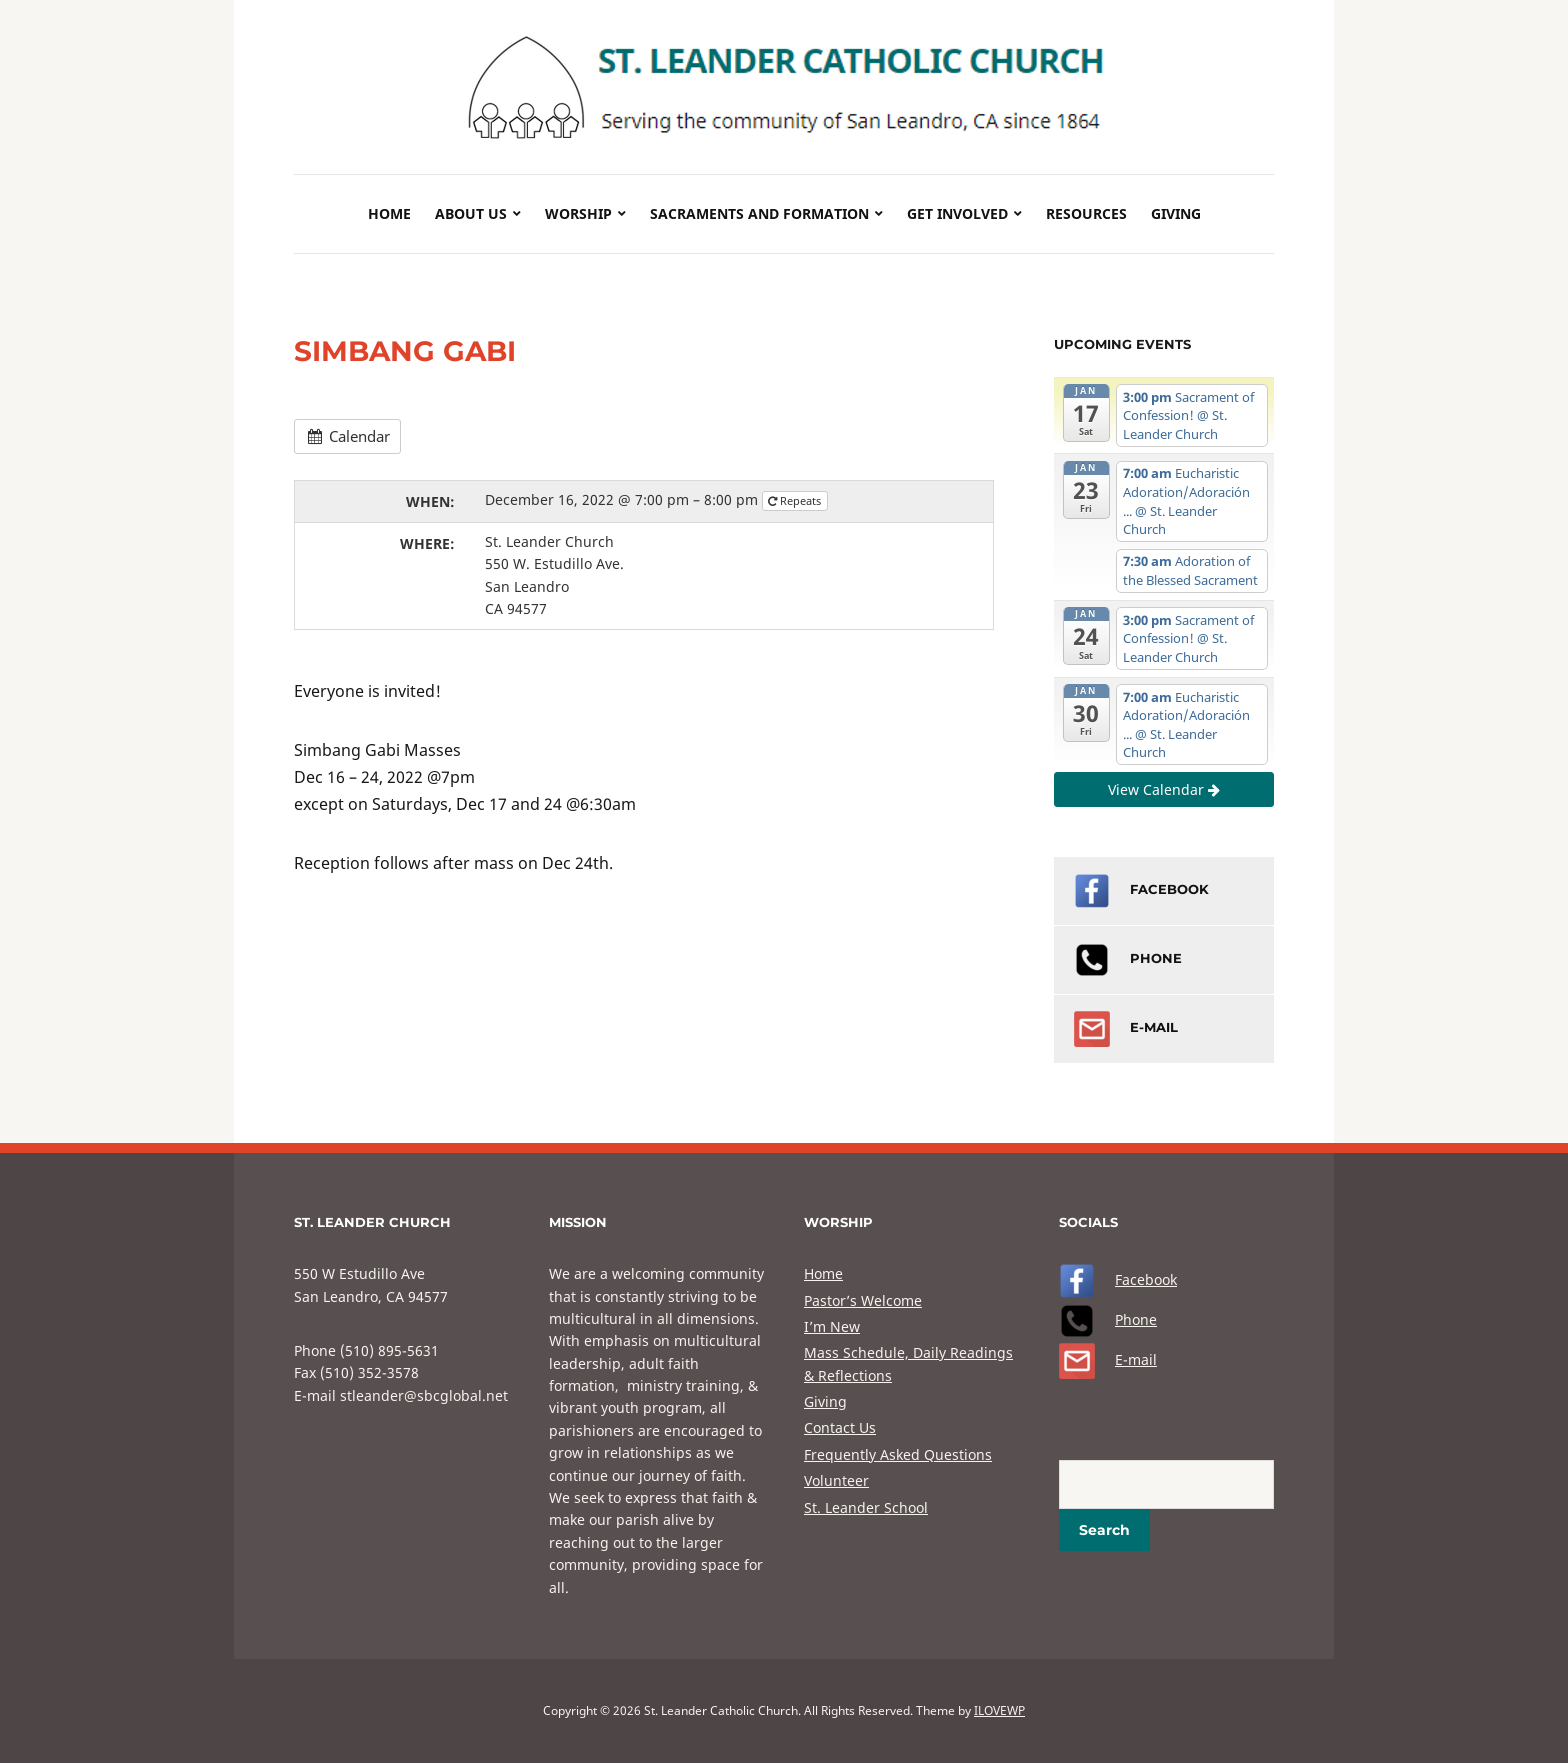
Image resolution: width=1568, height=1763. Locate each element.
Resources (1086, 213)
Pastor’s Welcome (863, 1300)
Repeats (796, 500)
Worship (578, 213)
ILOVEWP (999, 1710)
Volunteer (836, 1480)
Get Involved (957, 213)
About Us (471, 213)
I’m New (832, 1326)
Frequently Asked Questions (898, 1454)
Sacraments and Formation (759, 213)
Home (389, 213)
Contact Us (840, 1427)
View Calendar (1164, 789)
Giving (1176, 213)
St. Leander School (866, 1507)
